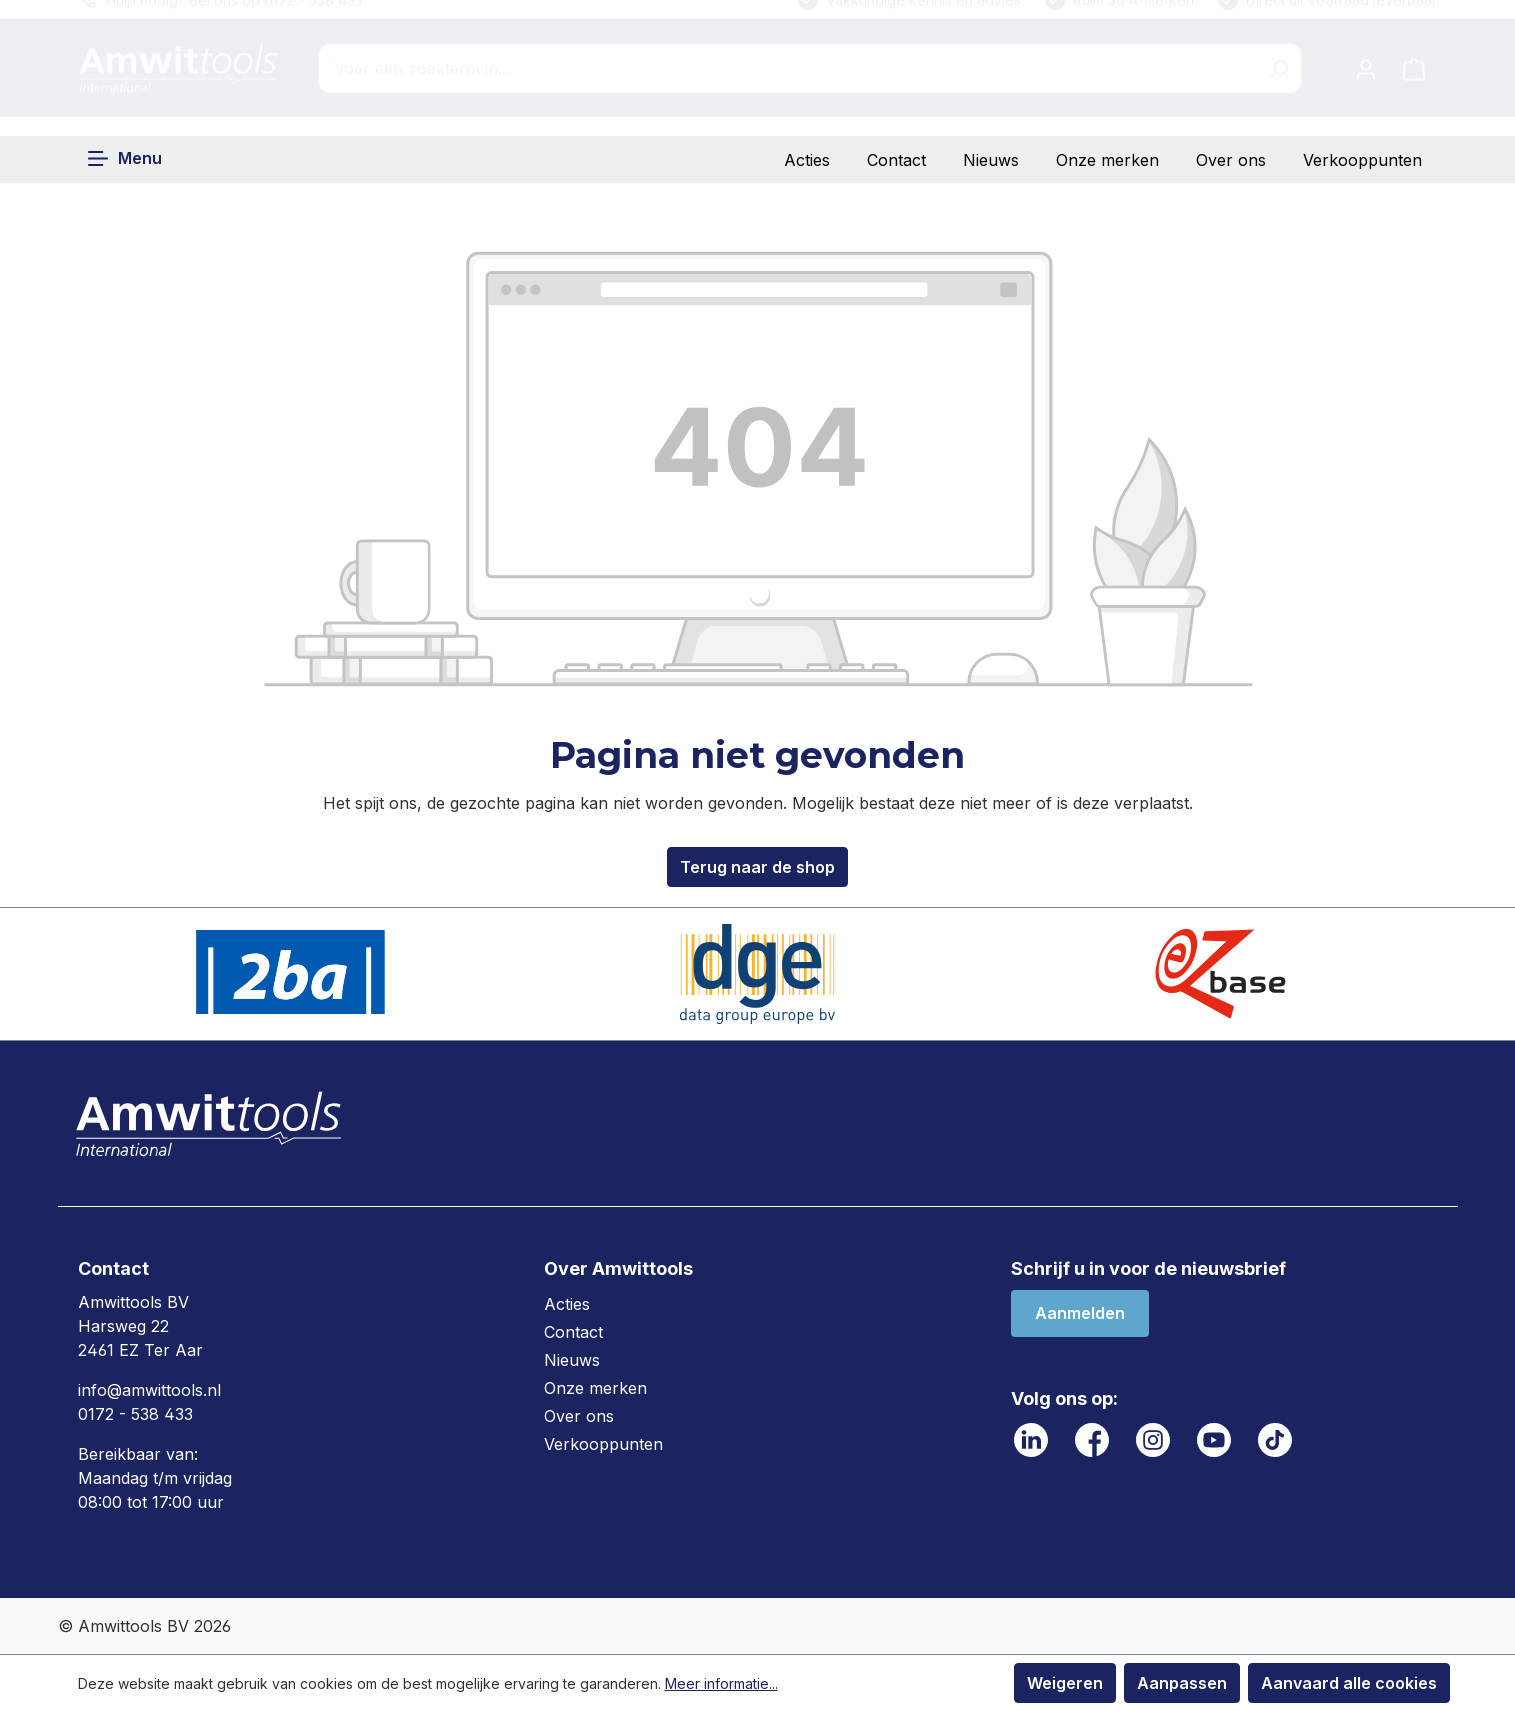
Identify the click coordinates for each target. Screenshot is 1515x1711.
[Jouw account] (1366, 87)
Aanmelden (1080, 1313)
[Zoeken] (1278, 87)
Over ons (1231, 160)
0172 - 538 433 (135, 1414)
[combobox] (787, 87)
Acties (807, 160)
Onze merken (1107, 160)
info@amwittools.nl (149, 1390)
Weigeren (1065, 1683)
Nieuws (991, 160)
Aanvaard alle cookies (1349, 1683)
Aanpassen (1182, 1683)
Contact (896, 160)
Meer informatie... (721, 1683)
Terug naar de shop (757, 867)
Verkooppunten (1362, 160)
